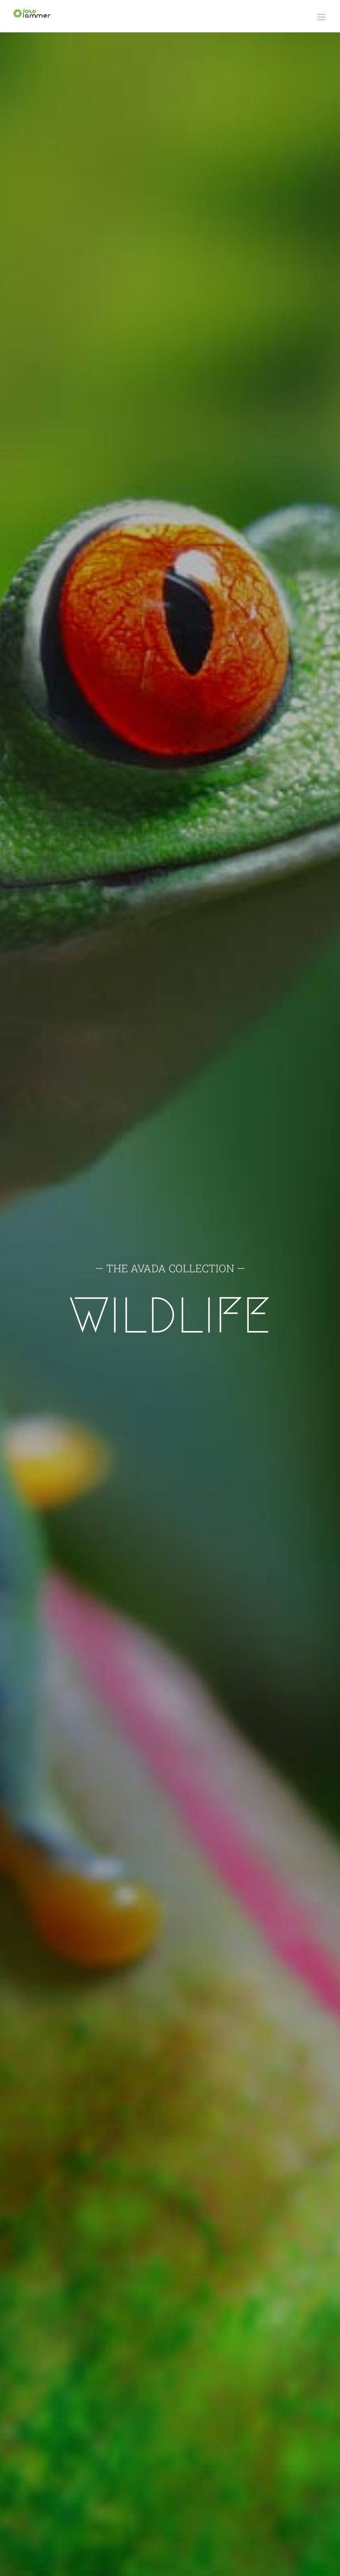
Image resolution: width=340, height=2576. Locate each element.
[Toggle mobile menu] (322, 17)
